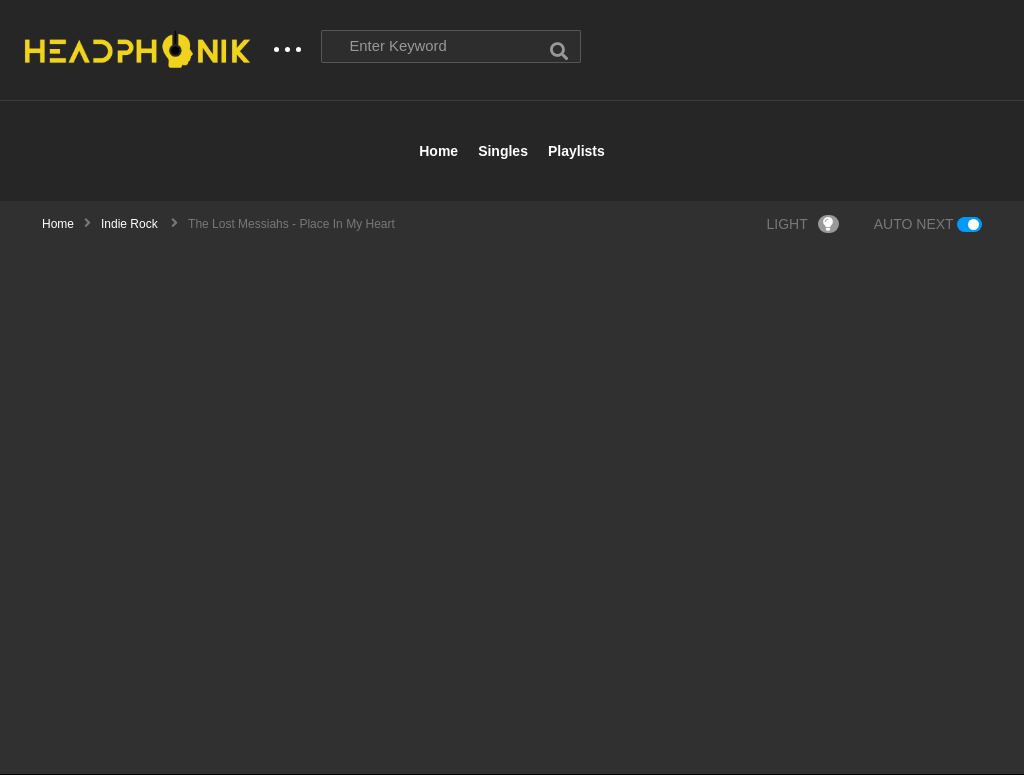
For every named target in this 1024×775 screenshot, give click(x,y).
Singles (503, 152)
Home (438, 152)
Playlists (576, 152)
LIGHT (803, 225)
